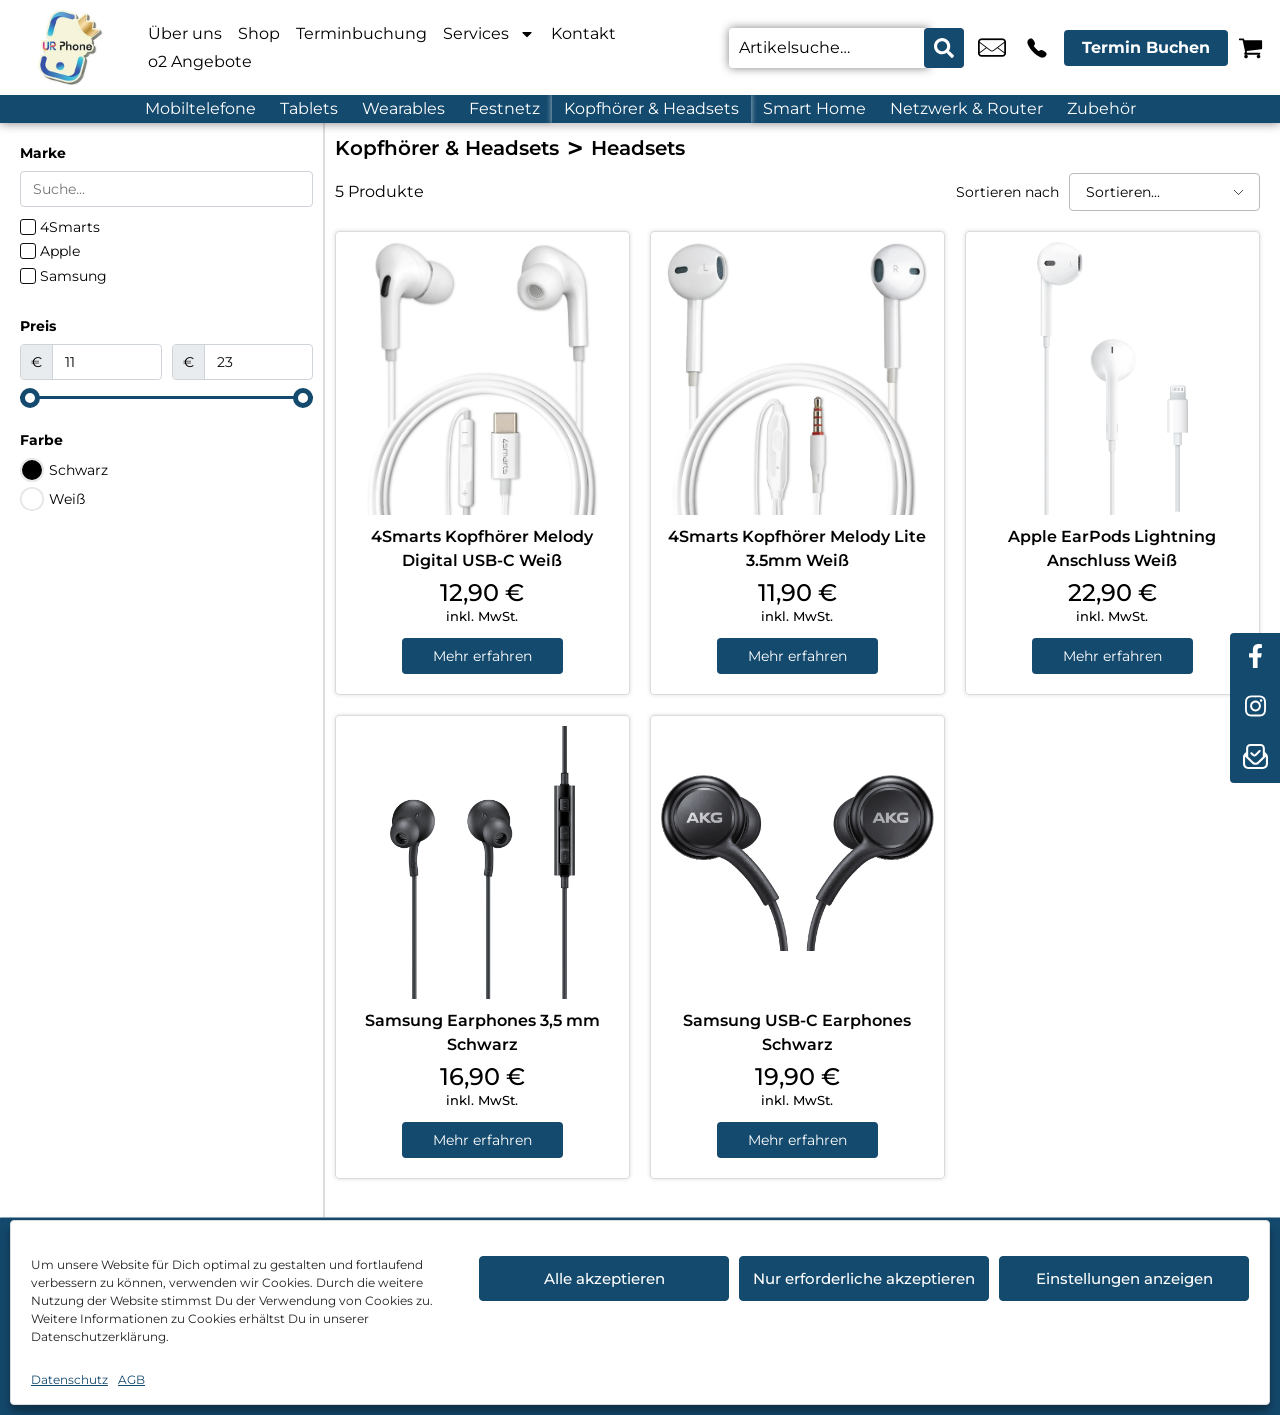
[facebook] (1255, 658)
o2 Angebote (200, 61)
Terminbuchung (361, 33)
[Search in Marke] (166, 189)
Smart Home (814, 108)
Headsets (638, 148)
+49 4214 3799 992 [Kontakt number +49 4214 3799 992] (1037, 48)
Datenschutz (69, 1379)
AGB (131, 1379)
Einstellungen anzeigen (1124, 1278)
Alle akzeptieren (604, 1278)
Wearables (403, 108)
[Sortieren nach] (1164, 192)
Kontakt (583, 33)
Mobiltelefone (200, 108)
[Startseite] (70, 47)
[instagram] (1255, 708)
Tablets (309, 108)
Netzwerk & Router (966, 108)
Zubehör (1101, 108)
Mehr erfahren (482, 656)
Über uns (185, 33)
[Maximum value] (259, 362)
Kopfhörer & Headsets (651, 108)
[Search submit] (944, 48)
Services (489, 34)
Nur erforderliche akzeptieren (864, 1278)
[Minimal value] (166, 398)
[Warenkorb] (1250, 47)
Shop (259, 33)
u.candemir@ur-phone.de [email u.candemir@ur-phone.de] (992, 48)
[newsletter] (1255, 758)
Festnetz (504, 108)
